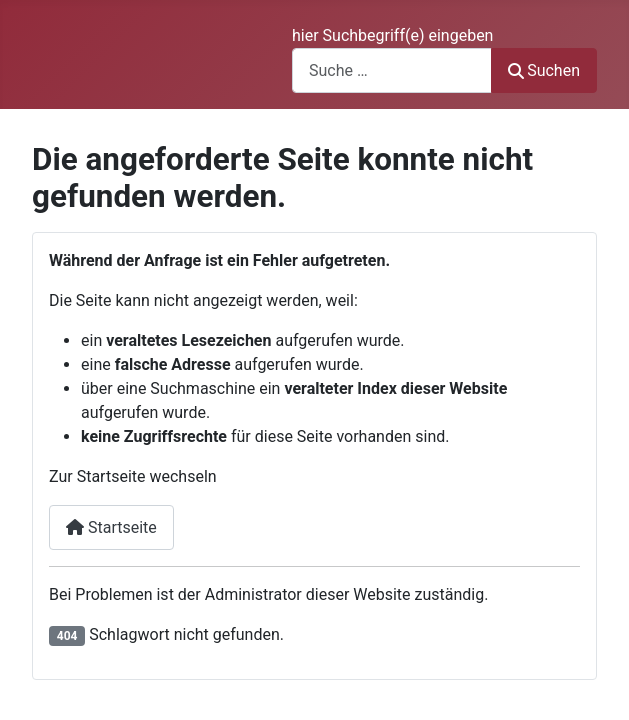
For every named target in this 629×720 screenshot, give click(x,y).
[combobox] (392, 70)
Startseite (111, 527)
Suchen (544, 70)
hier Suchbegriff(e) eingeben (392, 35)
